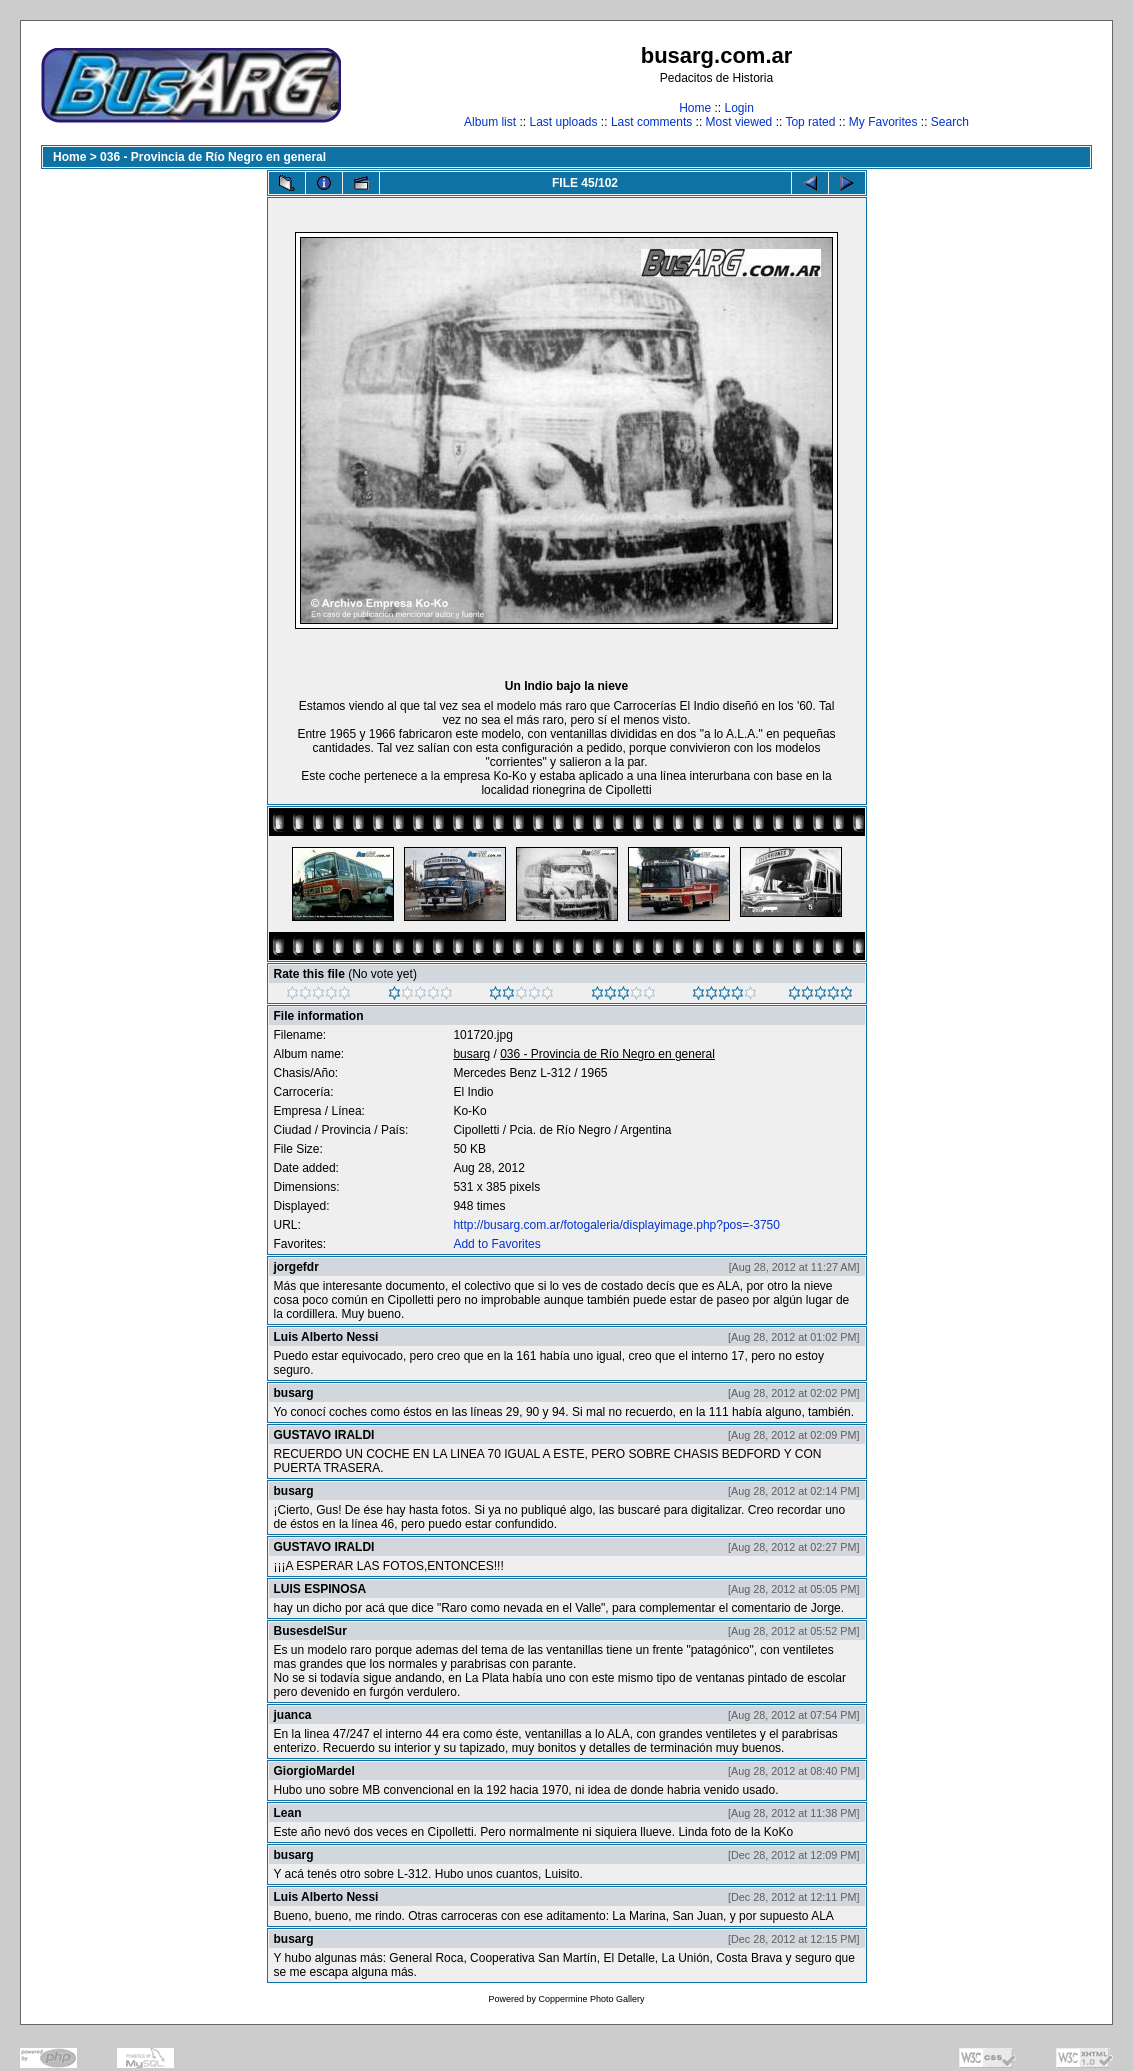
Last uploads (563, 122)
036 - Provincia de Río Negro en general (213, 157)
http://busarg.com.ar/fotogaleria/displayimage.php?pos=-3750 (616, 1225)
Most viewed (739, 122)
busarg (471, 1054)
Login (738, 108)
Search (950, 122)
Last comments (651, 122)
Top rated (810, 122)
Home (695, 108)
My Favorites (883, 122)
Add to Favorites (496, 1244)
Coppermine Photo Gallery (591, 1999)
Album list (490, 122)
